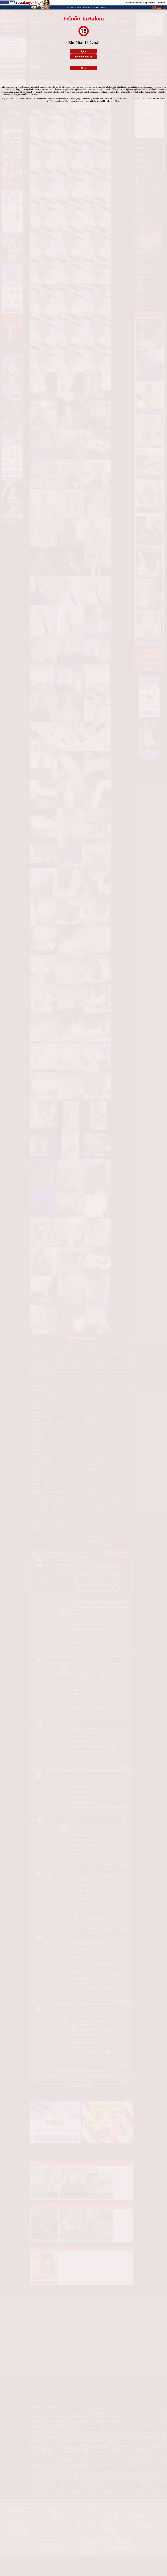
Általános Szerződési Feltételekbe (115, 92)
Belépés (161, 3)
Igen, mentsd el (83, 56)
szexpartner (82, 7)
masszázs (94, 7)
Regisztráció (149, 3)
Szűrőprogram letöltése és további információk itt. (98, 101)
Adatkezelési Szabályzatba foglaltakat (149, 92)
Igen (83, 51)
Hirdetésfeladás (133, 3)
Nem (83, 68)
